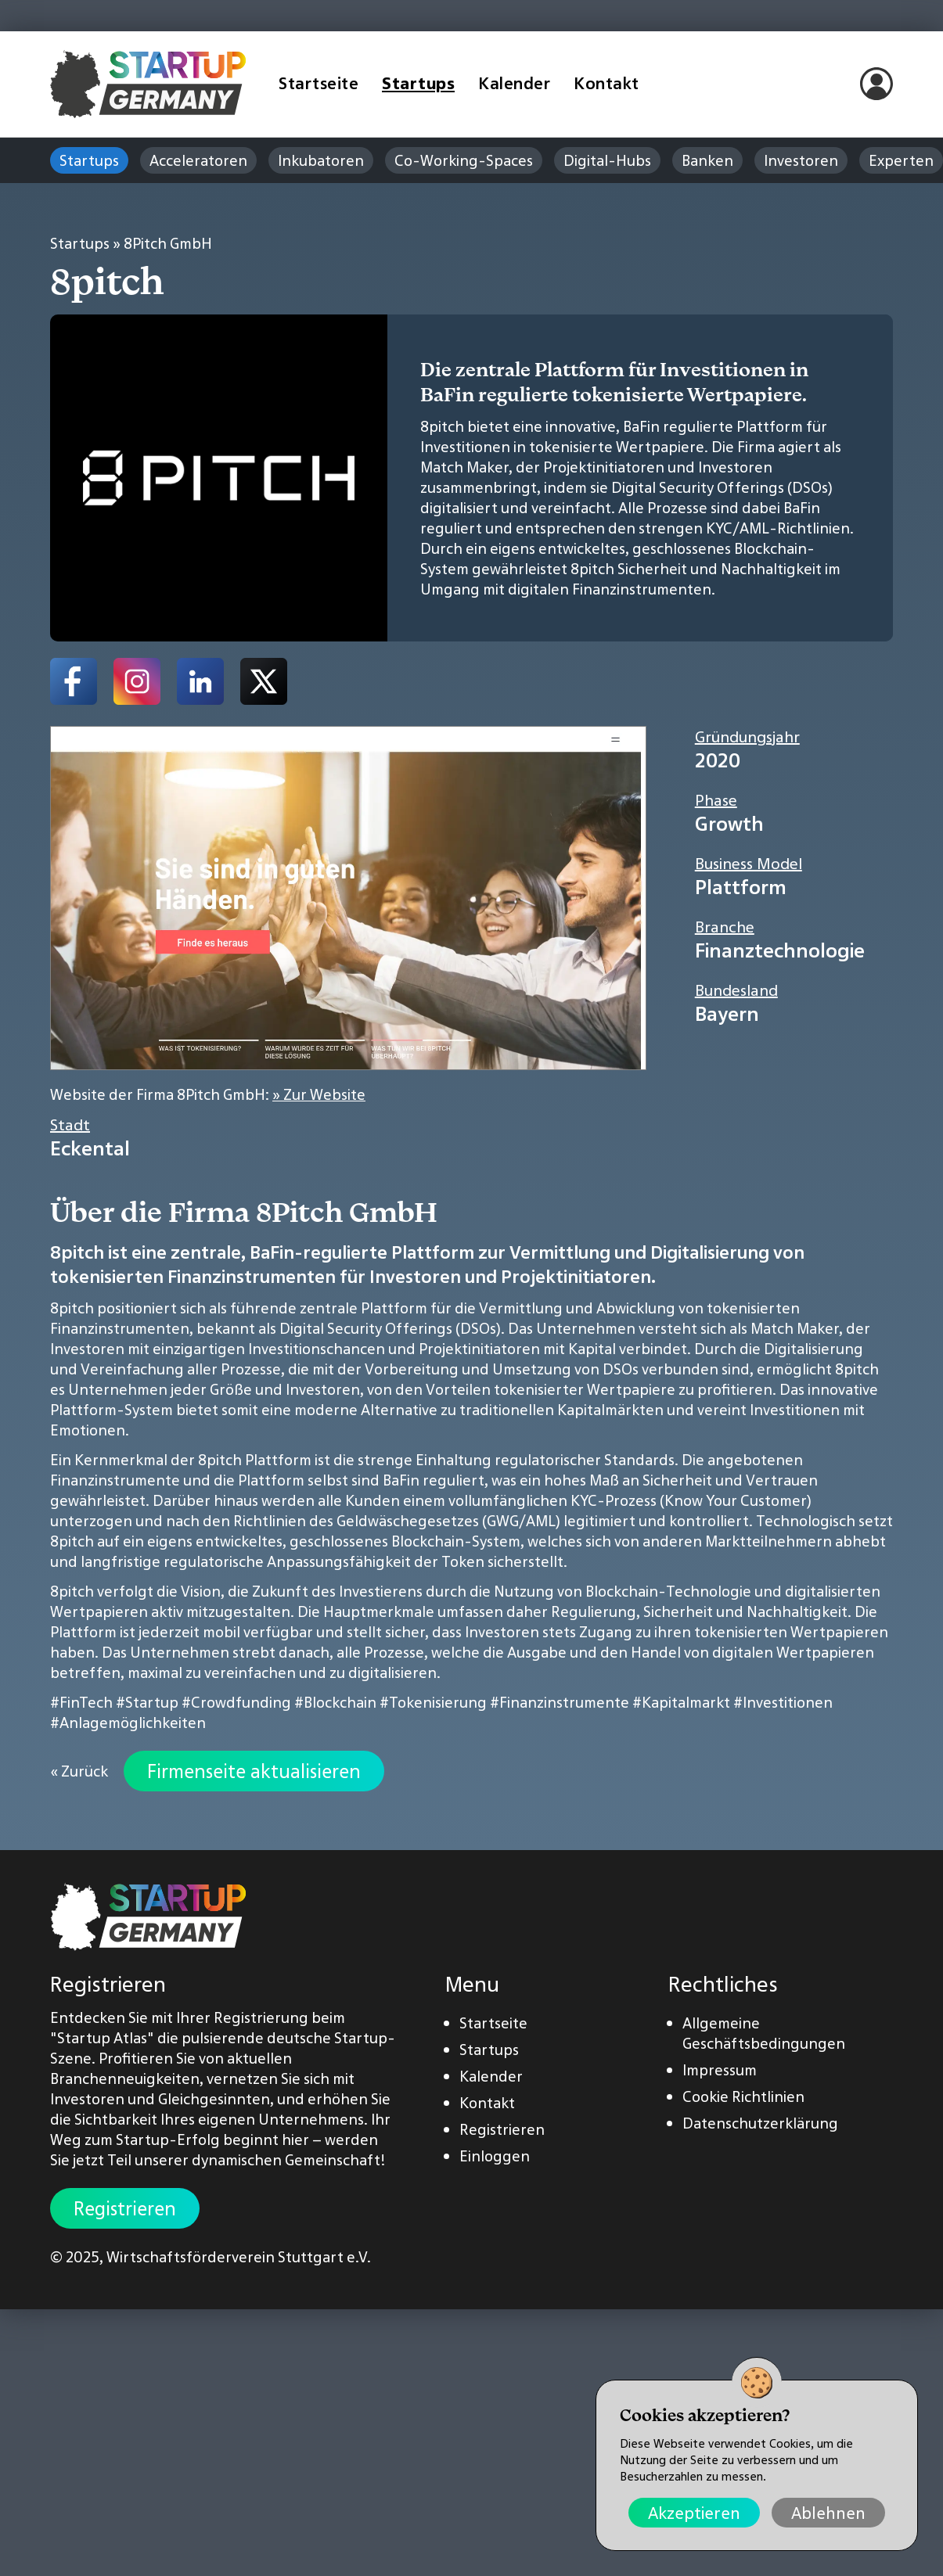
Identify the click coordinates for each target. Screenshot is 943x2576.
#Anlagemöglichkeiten (128, 1722)
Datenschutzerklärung (760, 2123)
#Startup (147, 1702)
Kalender (514, 83)
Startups (418, 83)
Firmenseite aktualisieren (254, 1771)
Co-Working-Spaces (463, 160)
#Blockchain (335, 1702)
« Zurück (79, 1771)
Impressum (719, 2070)
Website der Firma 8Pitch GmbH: (207, 1094)
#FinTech (81, 1702)
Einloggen (494, 2156)
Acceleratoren (198, 160)
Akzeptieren (694, 2513)
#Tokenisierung (433, 1702)
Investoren (801, 160)
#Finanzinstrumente (559, 1702)
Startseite (318, 83)
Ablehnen (828, 2513)
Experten (901, 160)
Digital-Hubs (607, 160)
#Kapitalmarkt (681, 1702)
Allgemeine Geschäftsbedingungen (763, 2033)
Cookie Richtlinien (743, 2096)
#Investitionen (783, 1702)
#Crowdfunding (236, 1702)
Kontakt (606, 83)
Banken (707, 160)
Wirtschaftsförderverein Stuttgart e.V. (238, 2257)
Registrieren (125, 2208)
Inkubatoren (321, 160)
